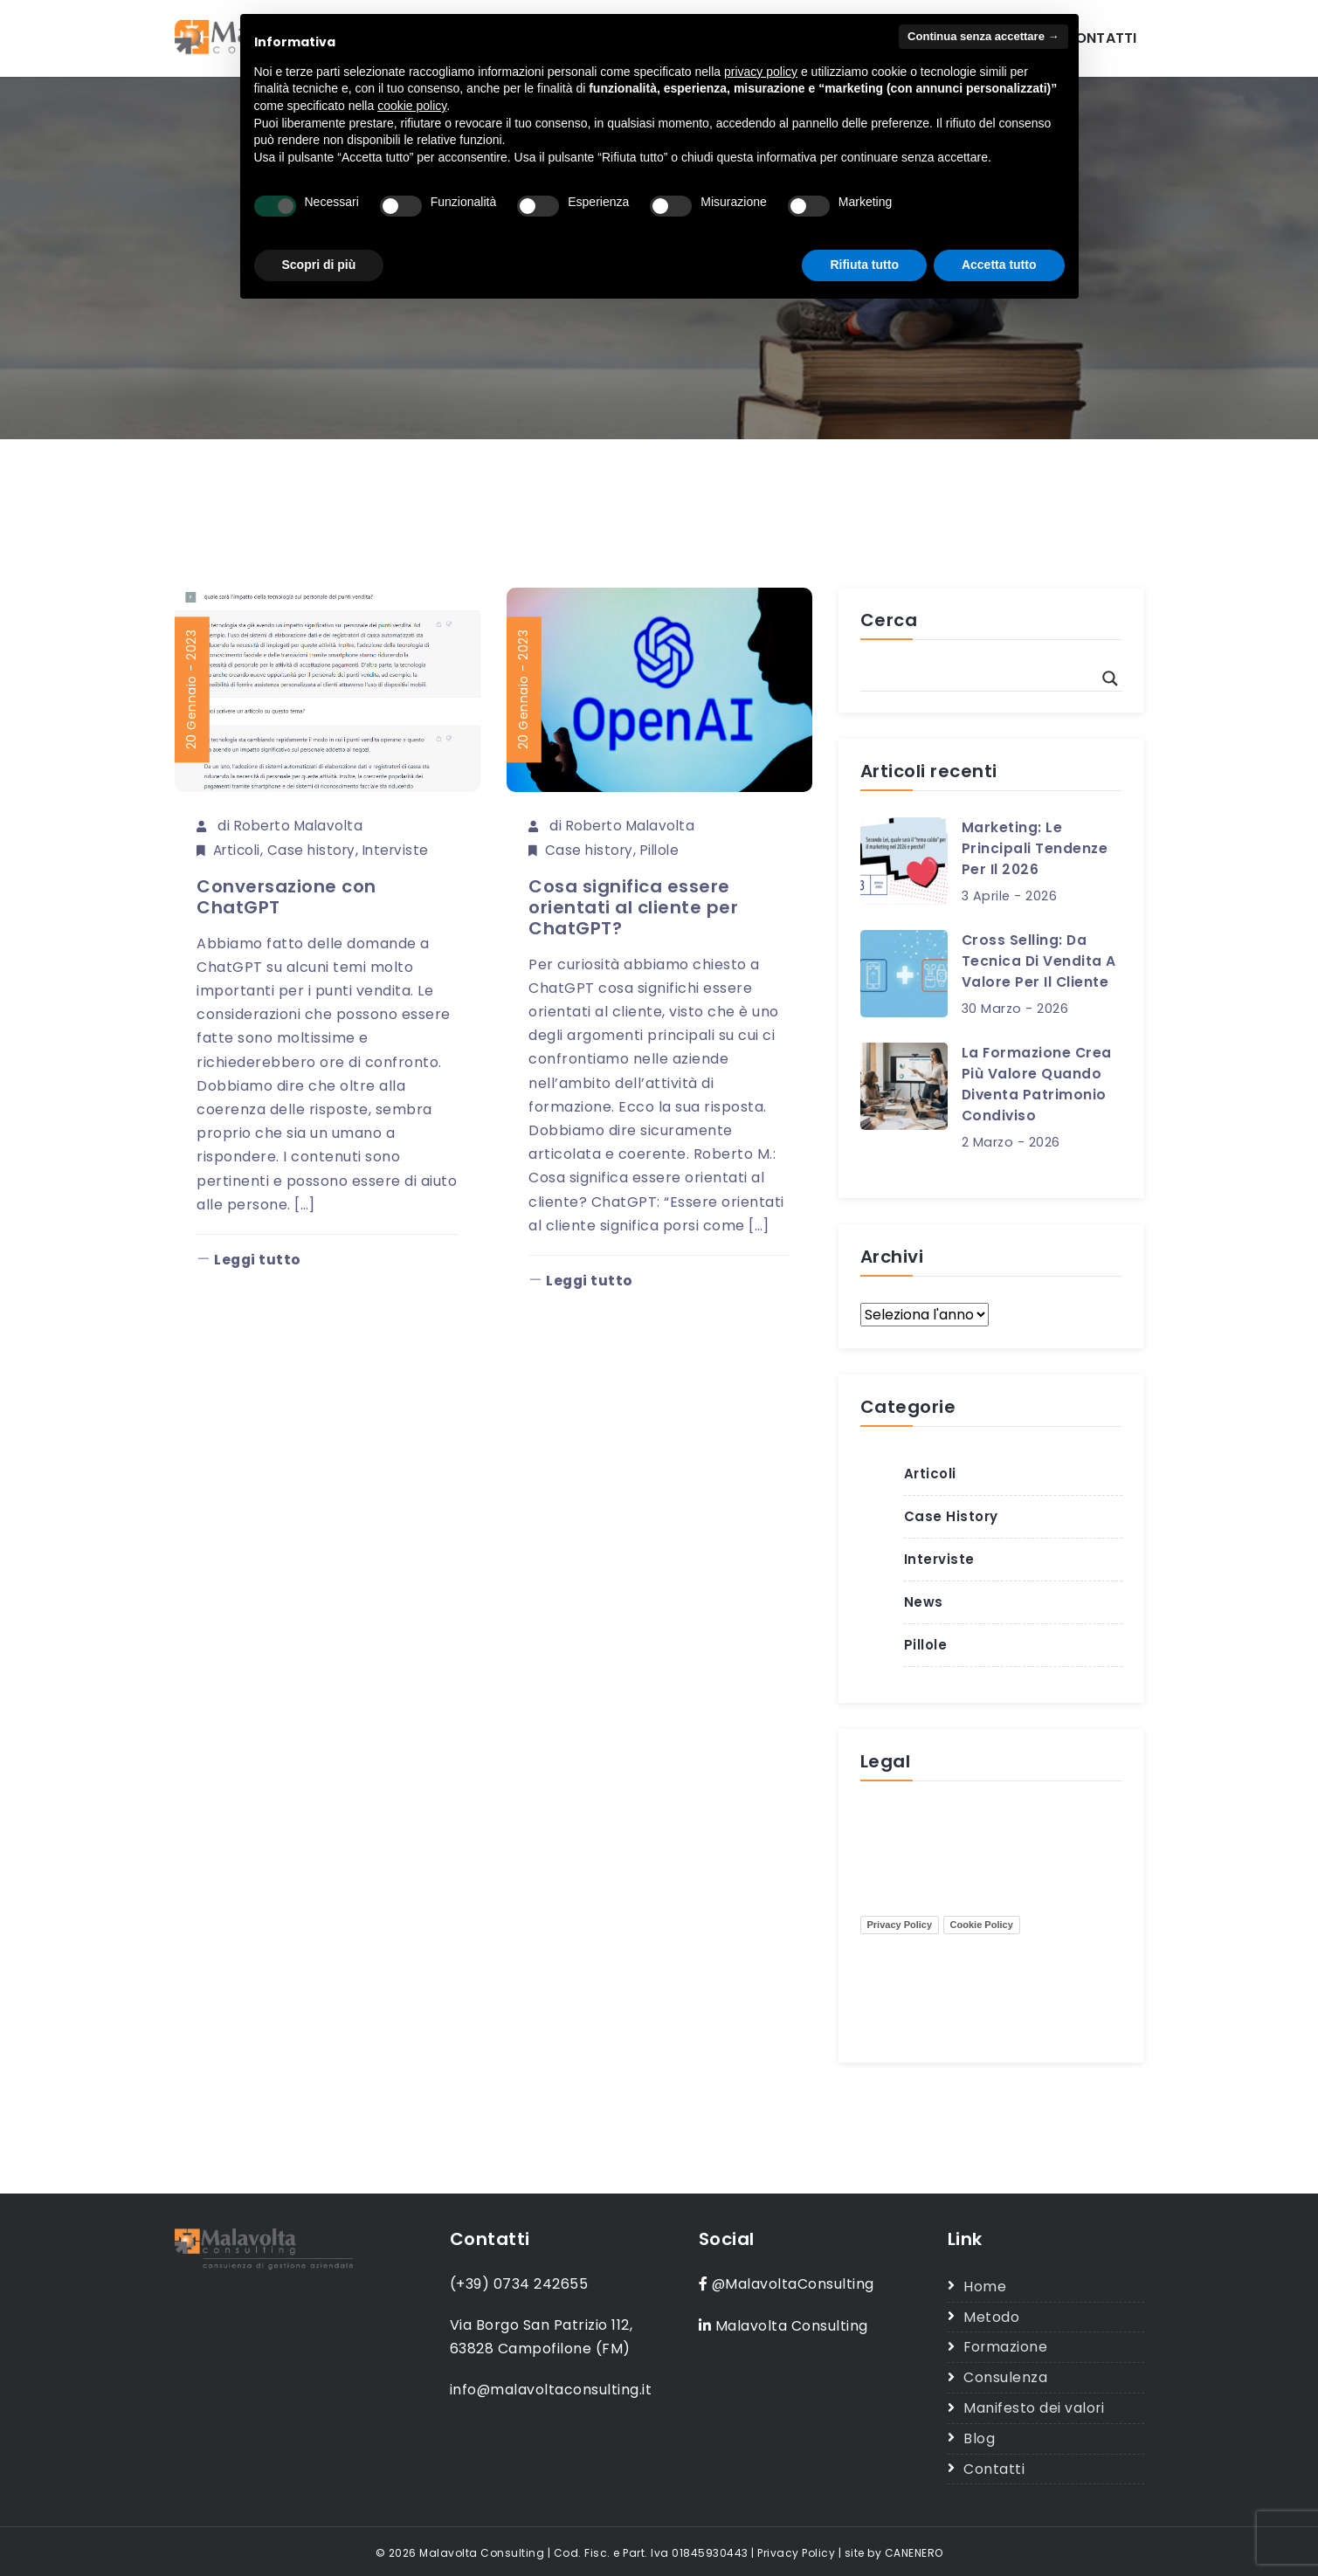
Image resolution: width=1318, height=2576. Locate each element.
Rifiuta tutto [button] (864, 265)
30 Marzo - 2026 (1015, 1008)
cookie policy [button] (411, 106)
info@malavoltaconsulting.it (551, 2390)
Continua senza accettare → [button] (983, 36)
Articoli (239, 849)
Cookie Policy (981, 1923)
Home (984, 2286)
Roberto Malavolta (302, 826)
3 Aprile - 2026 (1010, 896)
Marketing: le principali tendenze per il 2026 (1035, 848)
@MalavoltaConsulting (793, 2283)
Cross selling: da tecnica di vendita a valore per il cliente (1039, 961)
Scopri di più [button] (319, 265)
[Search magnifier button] (1110, 678)
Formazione (1006, 2346)
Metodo (991, 2315)
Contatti (1100, 38)
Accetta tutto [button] (999, 265)
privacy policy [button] (760, 72)
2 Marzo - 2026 (1011, 1141)
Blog (979, 2435)
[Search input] (983, 678)
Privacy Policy (900, 1923)
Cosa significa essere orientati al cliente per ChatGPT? (633, 906)
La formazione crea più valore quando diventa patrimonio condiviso (1038, 1083)
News (923, 1601)
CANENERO (914, 2548)
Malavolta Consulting (791, 2324)
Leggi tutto (250, 1260)
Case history (317, 849)
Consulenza (1005, 2376)
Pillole (664, 849)
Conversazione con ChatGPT (286, 896)
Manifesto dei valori (1034, 2405)
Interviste (404, 849)
